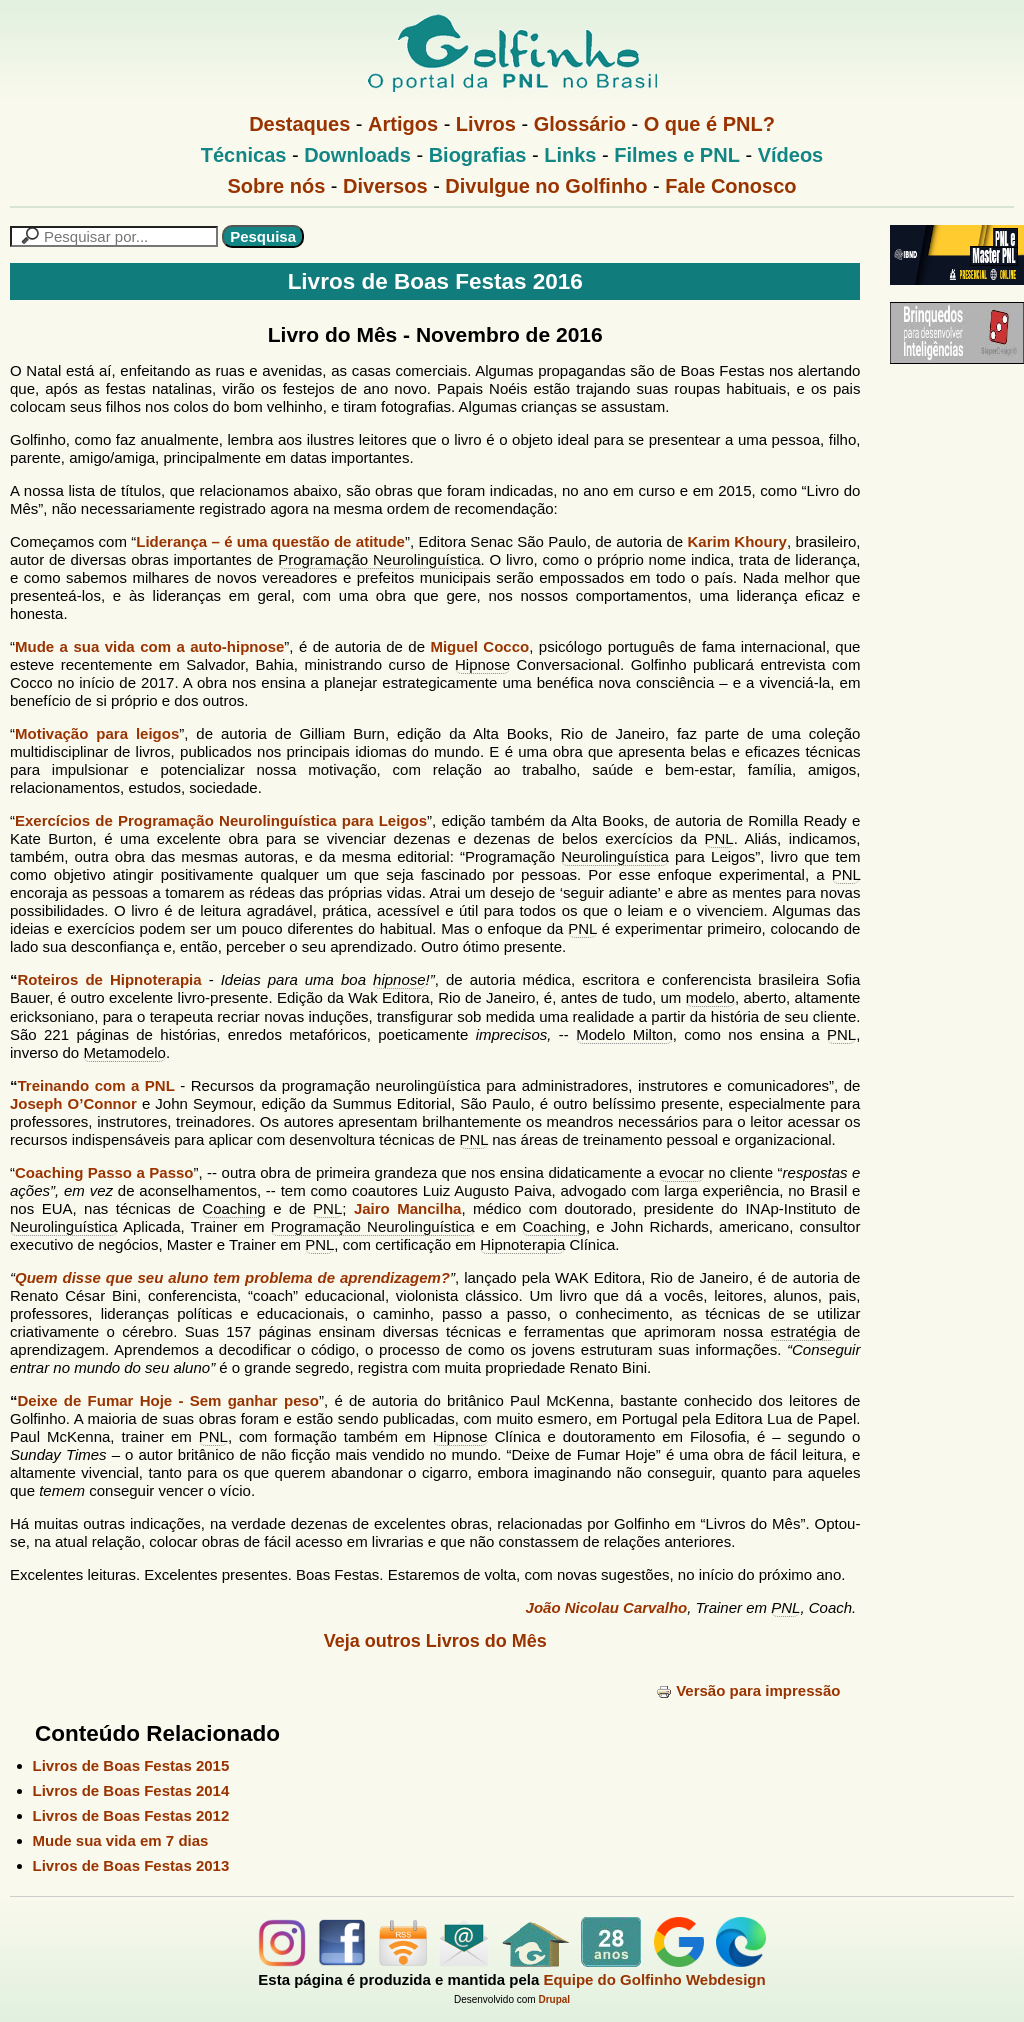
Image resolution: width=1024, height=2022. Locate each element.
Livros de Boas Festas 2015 (131, 1765)
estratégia (803, 1331)
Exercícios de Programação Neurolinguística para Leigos (221, 820)
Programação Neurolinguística (379, 559)
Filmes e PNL (677, 155)
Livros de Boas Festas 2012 (131, 1815)
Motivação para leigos (97, 733)
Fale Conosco (730, 186)
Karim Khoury (737, 541)
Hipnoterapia (522, 1244)
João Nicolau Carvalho (607, 1607)
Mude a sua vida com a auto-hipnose (149, 646)
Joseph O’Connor (73, 1103)
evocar (681, 1172)
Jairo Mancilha (407, 1208)
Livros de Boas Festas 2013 (131, 1865)
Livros (486, 124)
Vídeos (791, 155)
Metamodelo (124, 1052)
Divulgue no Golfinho (546, 186)
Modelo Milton (624, 1034)
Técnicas (244, 155)
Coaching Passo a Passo (104, 1172)
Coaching (233, 1208)
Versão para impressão (748, 1690)
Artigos (403, 124)
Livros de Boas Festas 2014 (131, 1790)
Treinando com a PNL (96, 1085)
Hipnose (482, 664)
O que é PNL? (709, 124)
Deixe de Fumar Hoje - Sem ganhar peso (168, 1400)
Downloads (357, 155)
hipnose (399, 979)
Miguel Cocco (479, 646)
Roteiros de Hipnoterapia (110, 979)
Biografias (478, 155)
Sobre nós (277, 186)
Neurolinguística (615, 856)
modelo (710, 997)
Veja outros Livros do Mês (435, 1641)
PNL (719, 838)
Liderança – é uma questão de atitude (270, 541)
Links (570, 155)
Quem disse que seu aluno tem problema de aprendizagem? (232, 1277)
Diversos (385, 186)
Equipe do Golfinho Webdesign (654, 1979)
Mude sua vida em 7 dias (121, 1840)
